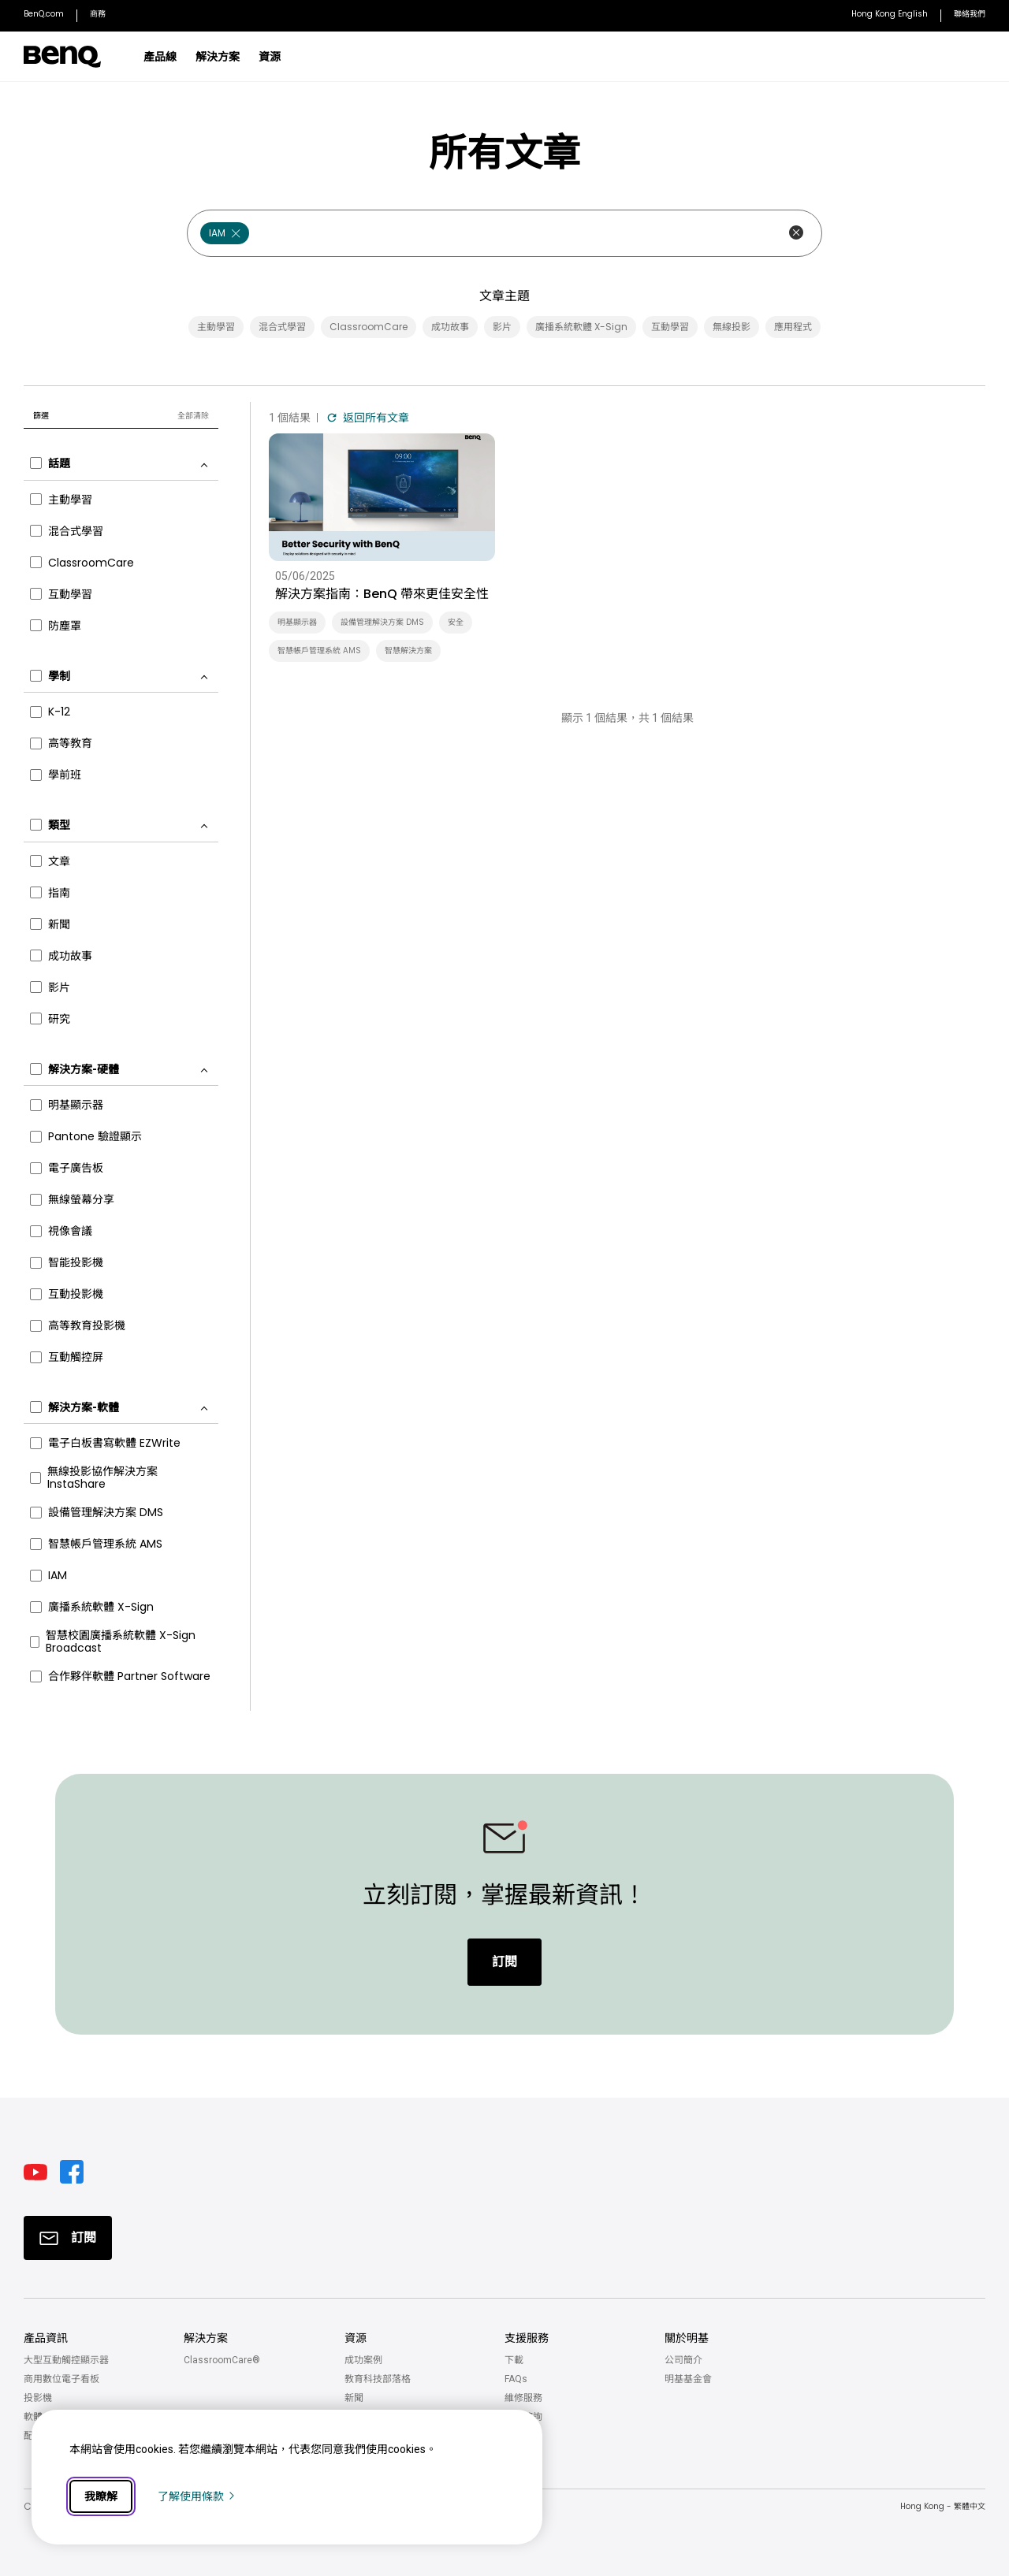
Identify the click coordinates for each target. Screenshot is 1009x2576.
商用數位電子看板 (61, 2379)
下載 (513, 2360)
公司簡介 (683, 2360)
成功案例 (363, 2360)
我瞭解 (100, 2496)
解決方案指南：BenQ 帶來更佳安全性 (382, 594)
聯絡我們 (523, 2435)
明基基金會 (688, 2379)
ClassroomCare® (222, 2360)
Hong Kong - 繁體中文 (942, 2506)
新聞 (353, 2397)
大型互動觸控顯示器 (66, 2360)
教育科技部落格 (377, 2379)
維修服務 (523, 2397)
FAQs (515, 2379)
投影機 (38, 2397)
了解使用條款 (197, 2496)
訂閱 (504, 1962)
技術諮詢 (523, 2416)
